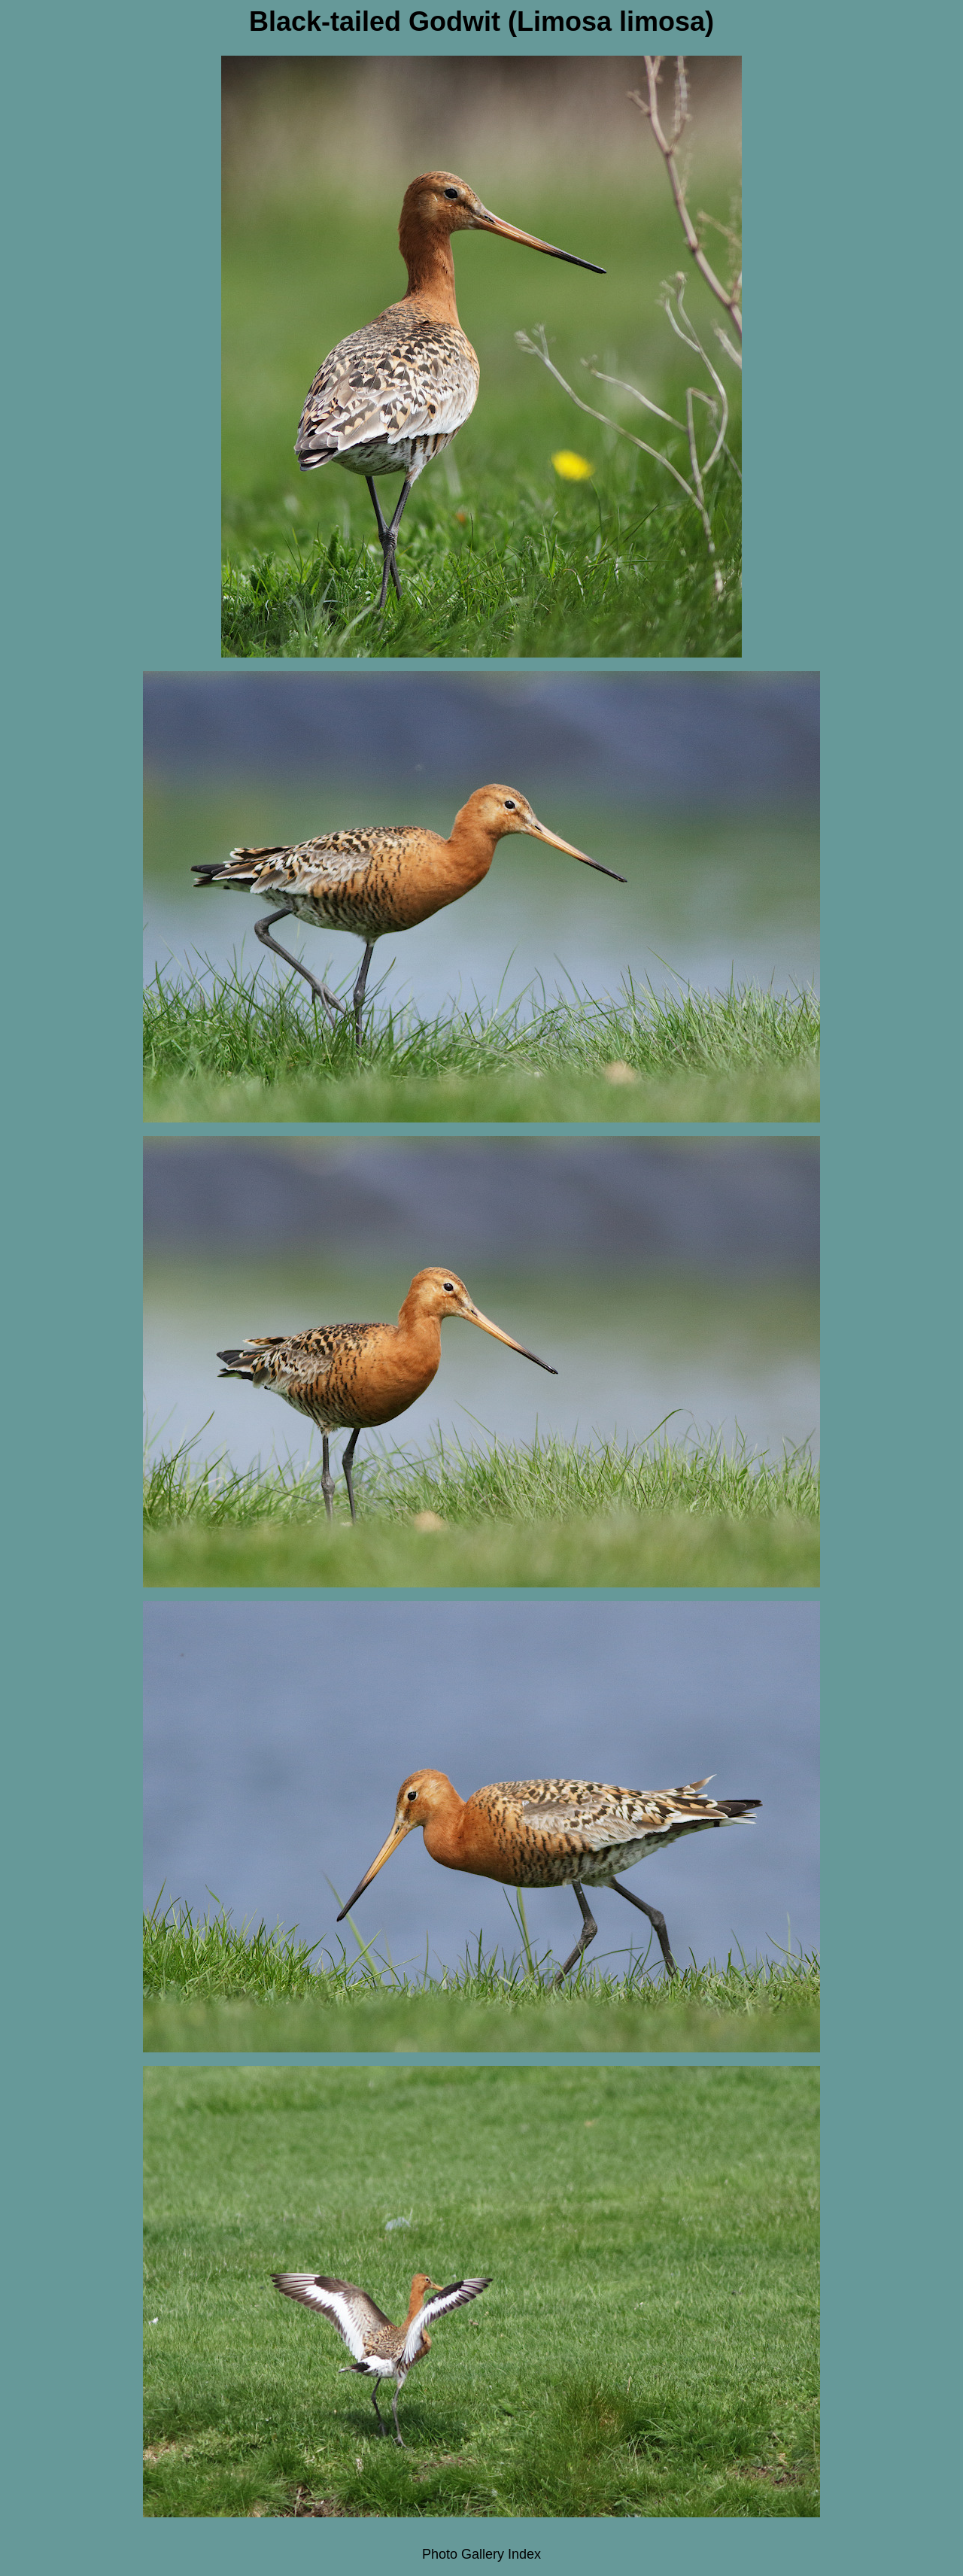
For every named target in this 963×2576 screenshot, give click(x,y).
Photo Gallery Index (481, 2554)
